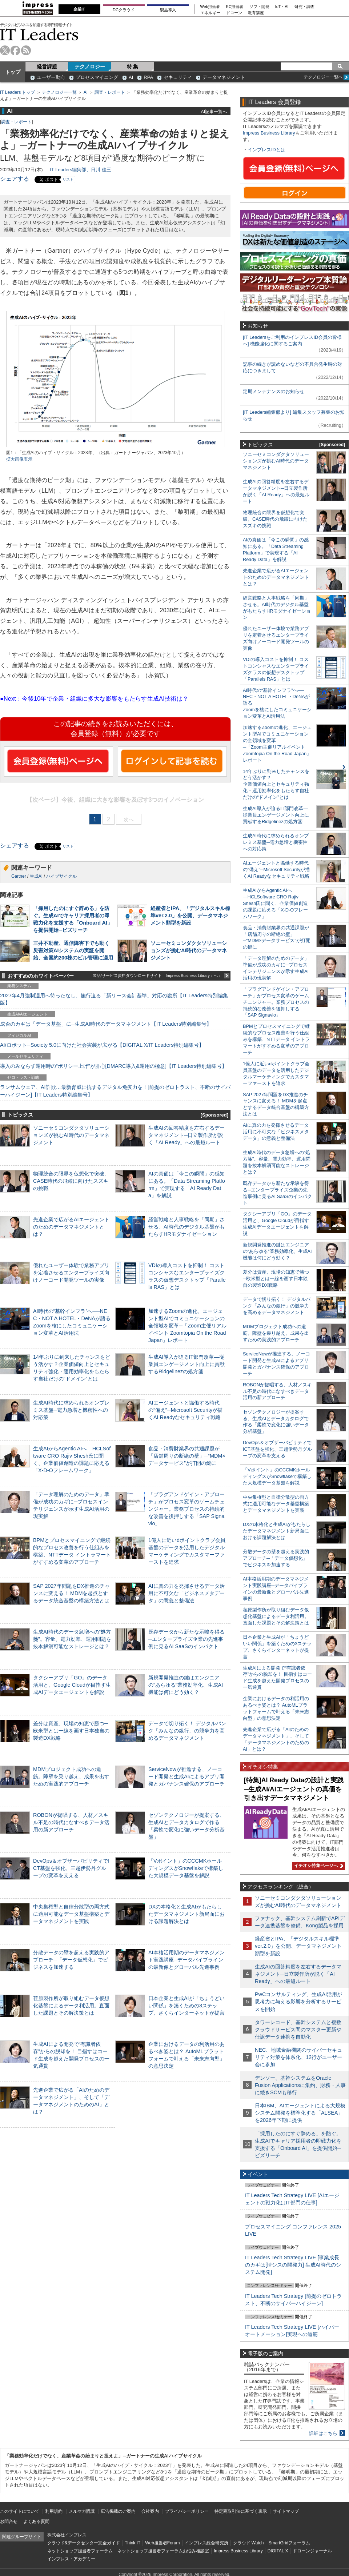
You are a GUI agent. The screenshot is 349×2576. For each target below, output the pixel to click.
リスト (68, 179)
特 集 (133, 66)
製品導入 (168, 10)
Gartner (18, 876)
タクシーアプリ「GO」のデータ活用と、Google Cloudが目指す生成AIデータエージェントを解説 (72, 1685)
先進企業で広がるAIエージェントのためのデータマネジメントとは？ (71, 1227)
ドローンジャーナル (312, 2550)
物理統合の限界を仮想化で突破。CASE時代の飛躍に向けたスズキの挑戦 (71, 1181)
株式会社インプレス (67, 2534)
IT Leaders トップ (17, 92)
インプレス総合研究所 (206, 2542)
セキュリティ (178, 77)
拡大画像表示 (19, 459)
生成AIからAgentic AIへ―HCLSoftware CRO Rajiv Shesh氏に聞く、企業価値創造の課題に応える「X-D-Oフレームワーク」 (275, 903)
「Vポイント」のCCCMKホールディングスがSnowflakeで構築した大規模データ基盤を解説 (185, 1868)
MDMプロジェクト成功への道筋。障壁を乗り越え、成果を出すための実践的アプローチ (71, 1776)
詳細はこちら (323, 2433)
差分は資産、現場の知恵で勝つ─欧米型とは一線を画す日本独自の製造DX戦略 (71, 1730)
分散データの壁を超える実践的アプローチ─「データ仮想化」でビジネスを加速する (71, 1960)
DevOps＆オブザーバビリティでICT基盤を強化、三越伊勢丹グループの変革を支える (71, 1868)
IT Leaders (39, 34)
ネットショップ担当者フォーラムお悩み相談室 (163, 2550)
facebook (15, 50)
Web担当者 (210, 7)
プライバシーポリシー (187, 2511)
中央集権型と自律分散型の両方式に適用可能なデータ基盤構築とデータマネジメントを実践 (71, 1914)
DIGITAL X (278, 2550)
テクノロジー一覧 (59, 92)
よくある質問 (36, 2521)
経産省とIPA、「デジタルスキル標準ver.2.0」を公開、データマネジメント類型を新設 (190, 915)
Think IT (132, 2542)
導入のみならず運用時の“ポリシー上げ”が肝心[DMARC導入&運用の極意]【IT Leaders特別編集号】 (113, 1066)
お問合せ (8, 2521)
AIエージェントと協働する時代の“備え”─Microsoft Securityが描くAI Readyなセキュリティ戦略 (185, 1410)
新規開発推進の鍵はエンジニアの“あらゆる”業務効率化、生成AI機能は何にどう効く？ (185, 1685)
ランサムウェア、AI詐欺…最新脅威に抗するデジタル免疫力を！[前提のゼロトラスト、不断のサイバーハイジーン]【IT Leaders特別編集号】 (115, 1090)
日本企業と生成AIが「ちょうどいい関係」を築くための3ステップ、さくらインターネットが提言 (186, 2005)
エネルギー (210, 13)
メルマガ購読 (82, 2511)
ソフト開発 (259, 7)
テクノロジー (90, 66)
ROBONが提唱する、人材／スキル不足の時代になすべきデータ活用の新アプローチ (71, 1822)
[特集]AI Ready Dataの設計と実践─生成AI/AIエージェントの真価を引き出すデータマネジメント (294, 1789)
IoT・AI (282, 7)
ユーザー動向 (51, 77)
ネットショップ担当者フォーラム (80, 2550)
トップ (12, 72)
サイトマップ (286, 2511)
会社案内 (150, 2511)
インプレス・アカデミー (71, 2558)
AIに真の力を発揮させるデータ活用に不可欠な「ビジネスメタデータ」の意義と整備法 (186, 1593)
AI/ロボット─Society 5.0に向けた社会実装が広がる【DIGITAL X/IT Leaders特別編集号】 (102, 1045)
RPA (148, 77)
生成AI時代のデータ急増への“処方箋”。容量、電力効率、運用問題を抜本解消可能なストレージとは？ (72, 1639)
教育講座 (256, 13)
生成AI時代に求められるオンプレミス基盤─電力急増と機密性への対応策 (71, 1410)
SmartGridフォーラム (289, 2542)
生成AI (36, 876)
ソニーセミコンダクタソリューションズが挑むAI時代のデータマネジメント (189, 950)
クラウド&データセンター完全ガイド (83, 2542)
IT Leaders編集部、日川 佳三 (80, 169)
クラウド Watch (248, 2542)
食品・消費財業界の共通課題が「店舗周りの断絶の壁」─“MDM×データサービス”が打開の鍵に (186, 1456)
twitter (5, 50)
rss (26, 50)
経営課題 (47, 66)
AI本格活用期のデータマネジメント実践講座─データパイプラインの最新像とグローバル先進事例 (186, 1960)
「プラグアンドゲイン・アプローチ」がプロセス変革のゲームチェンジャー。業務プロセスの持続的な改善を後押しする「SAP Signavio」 (186, 1509)
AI (131, 77)
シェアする (14, 179)
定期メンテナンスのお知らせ (273, 391)
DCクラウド (124, 10)
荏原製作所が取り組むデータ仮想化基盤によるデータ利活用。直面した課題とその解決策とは (71, 2005)
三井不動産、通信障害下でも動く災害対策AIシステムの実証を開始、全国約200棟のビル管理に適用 (73, 950)
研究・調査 (304, 7)
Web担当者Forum (162, 2542)
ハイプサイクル (61, 876)
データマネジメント (223, 77)
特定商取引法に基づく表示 (240, 2511)
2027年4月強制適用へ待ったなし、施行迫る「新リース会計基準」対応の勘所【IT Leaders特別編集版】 (114, 999)
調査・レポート (110, 92)
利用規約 (54, 2511)
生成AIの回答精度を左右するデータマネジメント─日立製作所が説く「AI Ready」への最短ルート (186, 1135)
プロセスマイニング (97, 77)
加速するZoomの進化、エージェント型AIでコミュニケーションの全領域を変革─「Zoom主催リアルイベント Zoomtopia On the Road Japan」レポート (187, 1325)
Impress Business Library (269, 133)
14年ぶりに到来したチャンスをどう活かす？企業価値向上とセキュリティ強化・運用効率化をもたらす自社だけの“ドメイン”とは (276, 784)
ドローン (234, 13)
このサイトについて (19, 2511)
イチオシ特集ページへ (317, 1865)
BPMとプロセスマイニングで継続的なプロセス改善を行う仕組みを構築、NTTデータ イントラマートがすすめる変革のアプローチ (276, 1039)
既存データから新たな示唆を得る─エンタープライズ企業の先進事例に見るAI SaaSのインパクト (186, 1639)
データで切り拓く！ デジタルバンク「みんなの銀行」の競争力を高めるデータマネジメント (187, 1730)
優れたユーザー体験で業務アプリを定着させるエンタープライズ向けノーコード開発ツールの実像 (71, 1272)
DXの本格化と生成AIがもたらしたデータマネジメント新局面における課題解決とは (186, 1914)
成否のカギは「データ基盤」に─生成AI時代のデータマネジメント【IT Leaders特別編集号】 (106, 1024)
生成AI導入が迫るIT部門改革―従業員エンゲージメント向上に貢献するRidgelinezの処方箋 (186, 1364)
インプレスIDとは (266, 149)
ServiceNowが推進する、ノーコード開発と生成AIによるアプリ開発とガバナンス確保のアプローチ (186, 1776)
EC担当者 (235, 7)
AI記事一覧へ (214, 111)
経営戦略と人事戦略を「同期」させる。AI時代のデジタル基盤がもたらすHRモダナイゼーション (186, 1227)
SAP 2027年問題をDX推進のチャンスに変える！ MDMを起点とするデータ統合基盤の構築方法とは (71, 1593)
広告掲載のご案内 (118, 2511)
